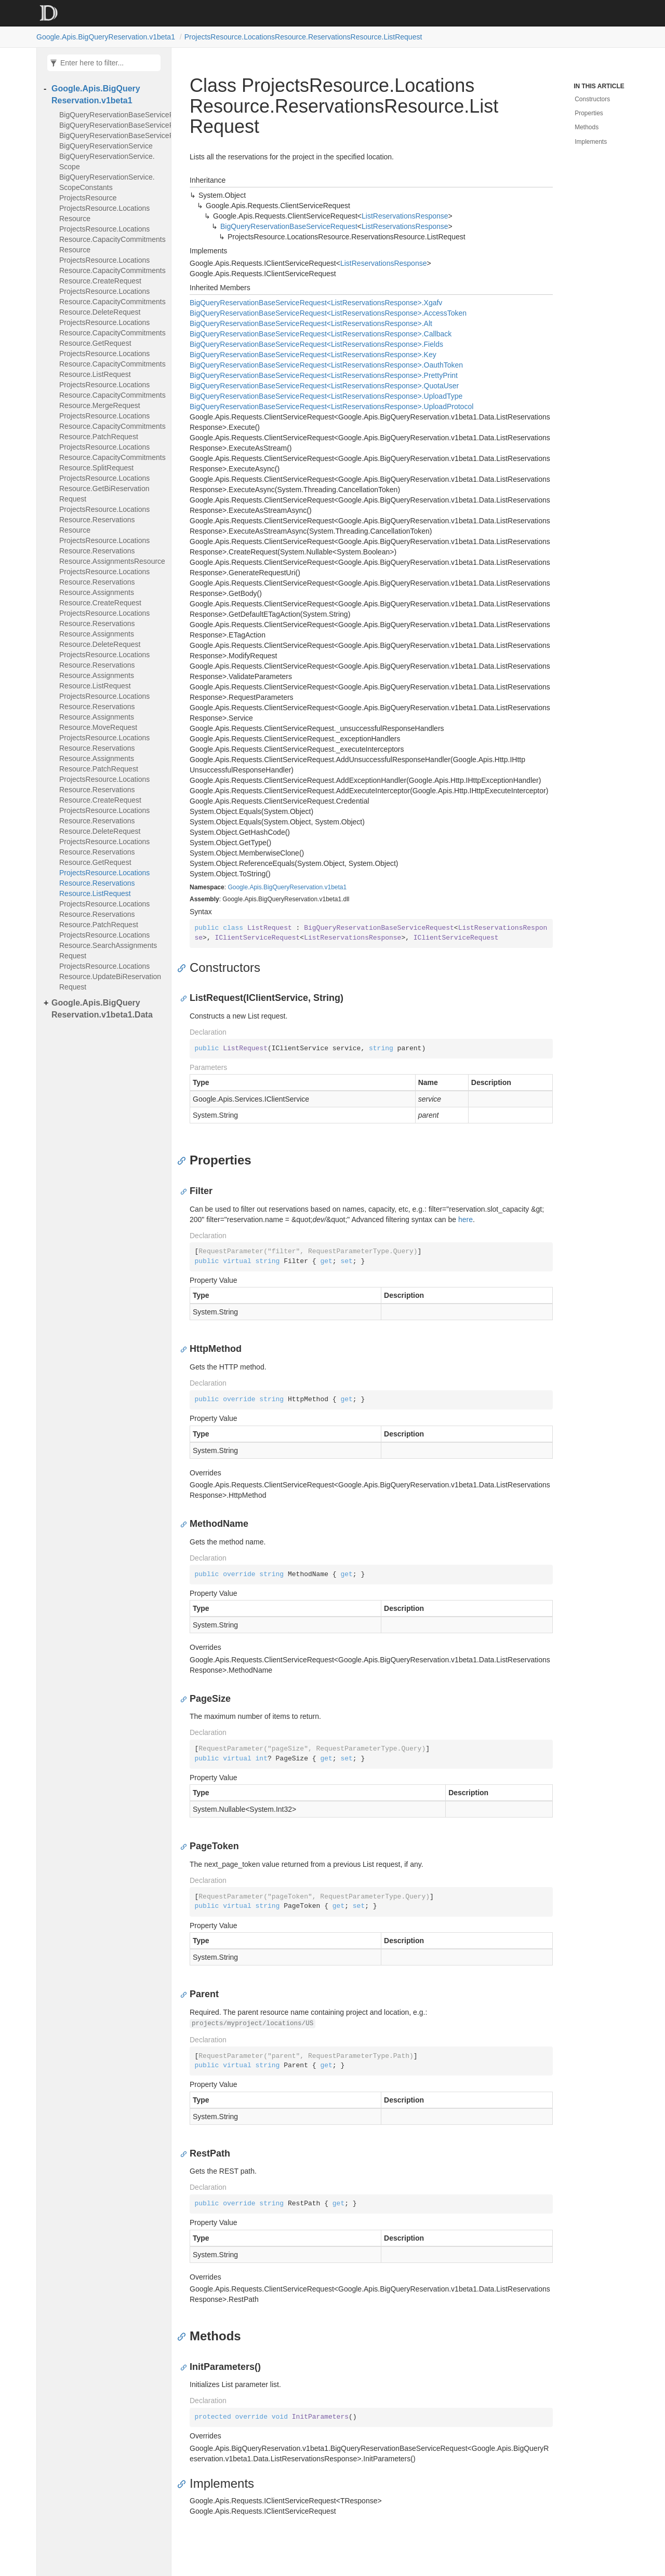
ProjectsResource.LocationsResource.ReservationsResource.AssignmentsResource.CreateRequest (104, 587)
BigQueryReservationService (106, 146)
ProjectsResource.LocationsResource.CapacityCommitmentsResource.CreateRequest (112, 270)
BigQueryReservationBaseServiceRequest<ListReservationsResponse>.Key (313, 354)
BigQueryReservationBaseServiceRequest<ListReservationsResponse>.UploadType (326, 396)
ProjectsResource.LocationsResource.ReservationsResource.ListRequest (303, 37)
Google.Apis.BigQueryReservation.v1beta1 (105, 37)
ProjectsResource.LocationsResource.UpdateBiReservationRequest (110, 976)
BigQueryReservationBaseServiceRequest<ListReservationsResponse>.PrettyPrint (324, 375)
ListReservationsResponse (405, 216)
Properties (589, 113)
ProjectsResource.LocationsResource (104, 213)
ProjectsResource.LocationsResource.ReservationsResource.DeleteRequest (104, 820)
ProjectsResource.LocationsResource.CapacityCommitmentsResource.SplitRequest (112, 457)
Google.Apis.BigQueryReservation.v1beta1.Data (102, 1008)
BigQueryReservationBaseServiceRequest (288, 226)
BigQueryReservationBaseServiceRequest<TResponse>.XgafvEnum (112, 135)
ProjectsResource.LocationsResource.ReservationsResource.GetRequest (104, 851)
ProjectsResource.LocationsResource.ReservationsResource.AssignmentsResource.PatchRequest (104, 753)
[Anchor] (184, 967)
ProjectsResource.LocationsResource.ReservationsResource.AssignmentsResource (112, 550)
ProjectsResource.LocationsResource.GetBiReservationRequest (104, 488)
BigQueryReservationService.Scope (107, 161)
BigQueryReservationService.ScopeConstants (107, 182)
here (465, 1219)
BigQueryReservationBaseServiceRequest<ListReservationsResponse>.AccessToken (328, 313)
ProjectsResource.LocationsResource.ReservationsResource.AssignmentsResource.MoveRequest (104, 711)
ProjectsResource (88, 198)
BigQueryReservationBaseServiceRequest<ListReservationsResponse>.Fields (316, 344)
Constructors (592, 99)
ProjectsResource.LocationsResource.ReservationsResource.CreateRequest (104, 789)
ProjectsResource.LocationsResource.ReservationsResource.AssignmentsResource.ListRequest (104, 670)
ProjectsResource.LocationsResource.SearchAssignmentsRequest (108, 945)
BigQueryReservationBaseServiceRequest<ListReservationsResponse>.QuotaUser (324, 386)
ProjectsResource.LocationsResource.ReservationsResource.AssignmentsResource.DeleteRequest (104, 628)
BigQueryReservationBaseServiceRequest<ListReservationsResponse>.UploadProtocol (331, 406)
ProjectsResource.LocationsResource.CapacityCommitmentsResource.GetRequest (112, 332)
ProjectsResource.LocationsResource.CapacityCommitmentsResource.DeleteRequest (112, 301)
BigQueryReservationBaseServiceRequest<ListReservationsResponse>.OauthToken (326, 365)
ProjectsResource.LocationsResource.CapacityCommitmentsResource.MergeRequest (112, 395)
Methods (586, 127)
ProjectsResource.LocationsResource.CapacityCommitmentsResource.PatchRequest (112, 426)
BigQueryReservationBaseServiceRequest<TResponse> (112, 115)
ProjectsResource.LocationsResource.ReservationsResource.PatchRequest (104, 914)
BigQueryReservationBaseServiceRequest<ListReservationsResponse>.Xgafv (316, 303)
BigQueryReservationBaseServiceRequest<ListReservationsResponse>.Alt (311, 323)
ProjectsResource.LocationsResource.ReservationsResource (104, 519)
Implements (591, 141)
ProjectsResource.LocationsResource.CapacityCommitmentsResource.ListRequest (112, 363)
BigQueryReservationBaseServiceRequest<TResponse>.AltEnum (112, 125)
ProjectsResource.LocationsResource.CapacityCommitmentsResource (112, 239)
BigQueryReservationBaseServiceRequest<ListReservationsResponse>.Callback (320, 334)
